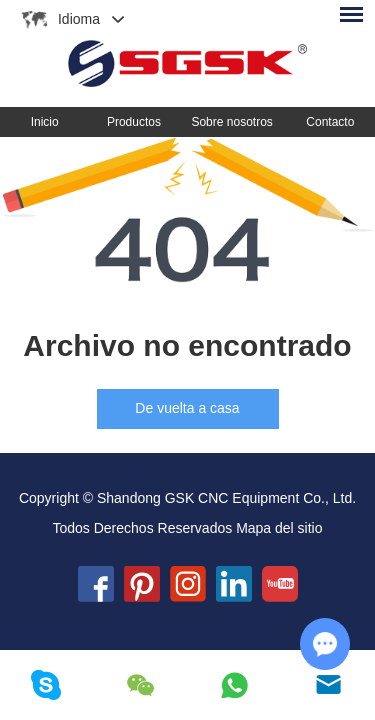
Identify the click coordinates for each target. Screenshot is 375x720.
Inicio (45, 122)
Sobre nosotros (231, 122)
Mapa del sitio (279, 528)
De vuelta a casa (187, 408)
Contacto (330, 122)
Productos (134, 122)
